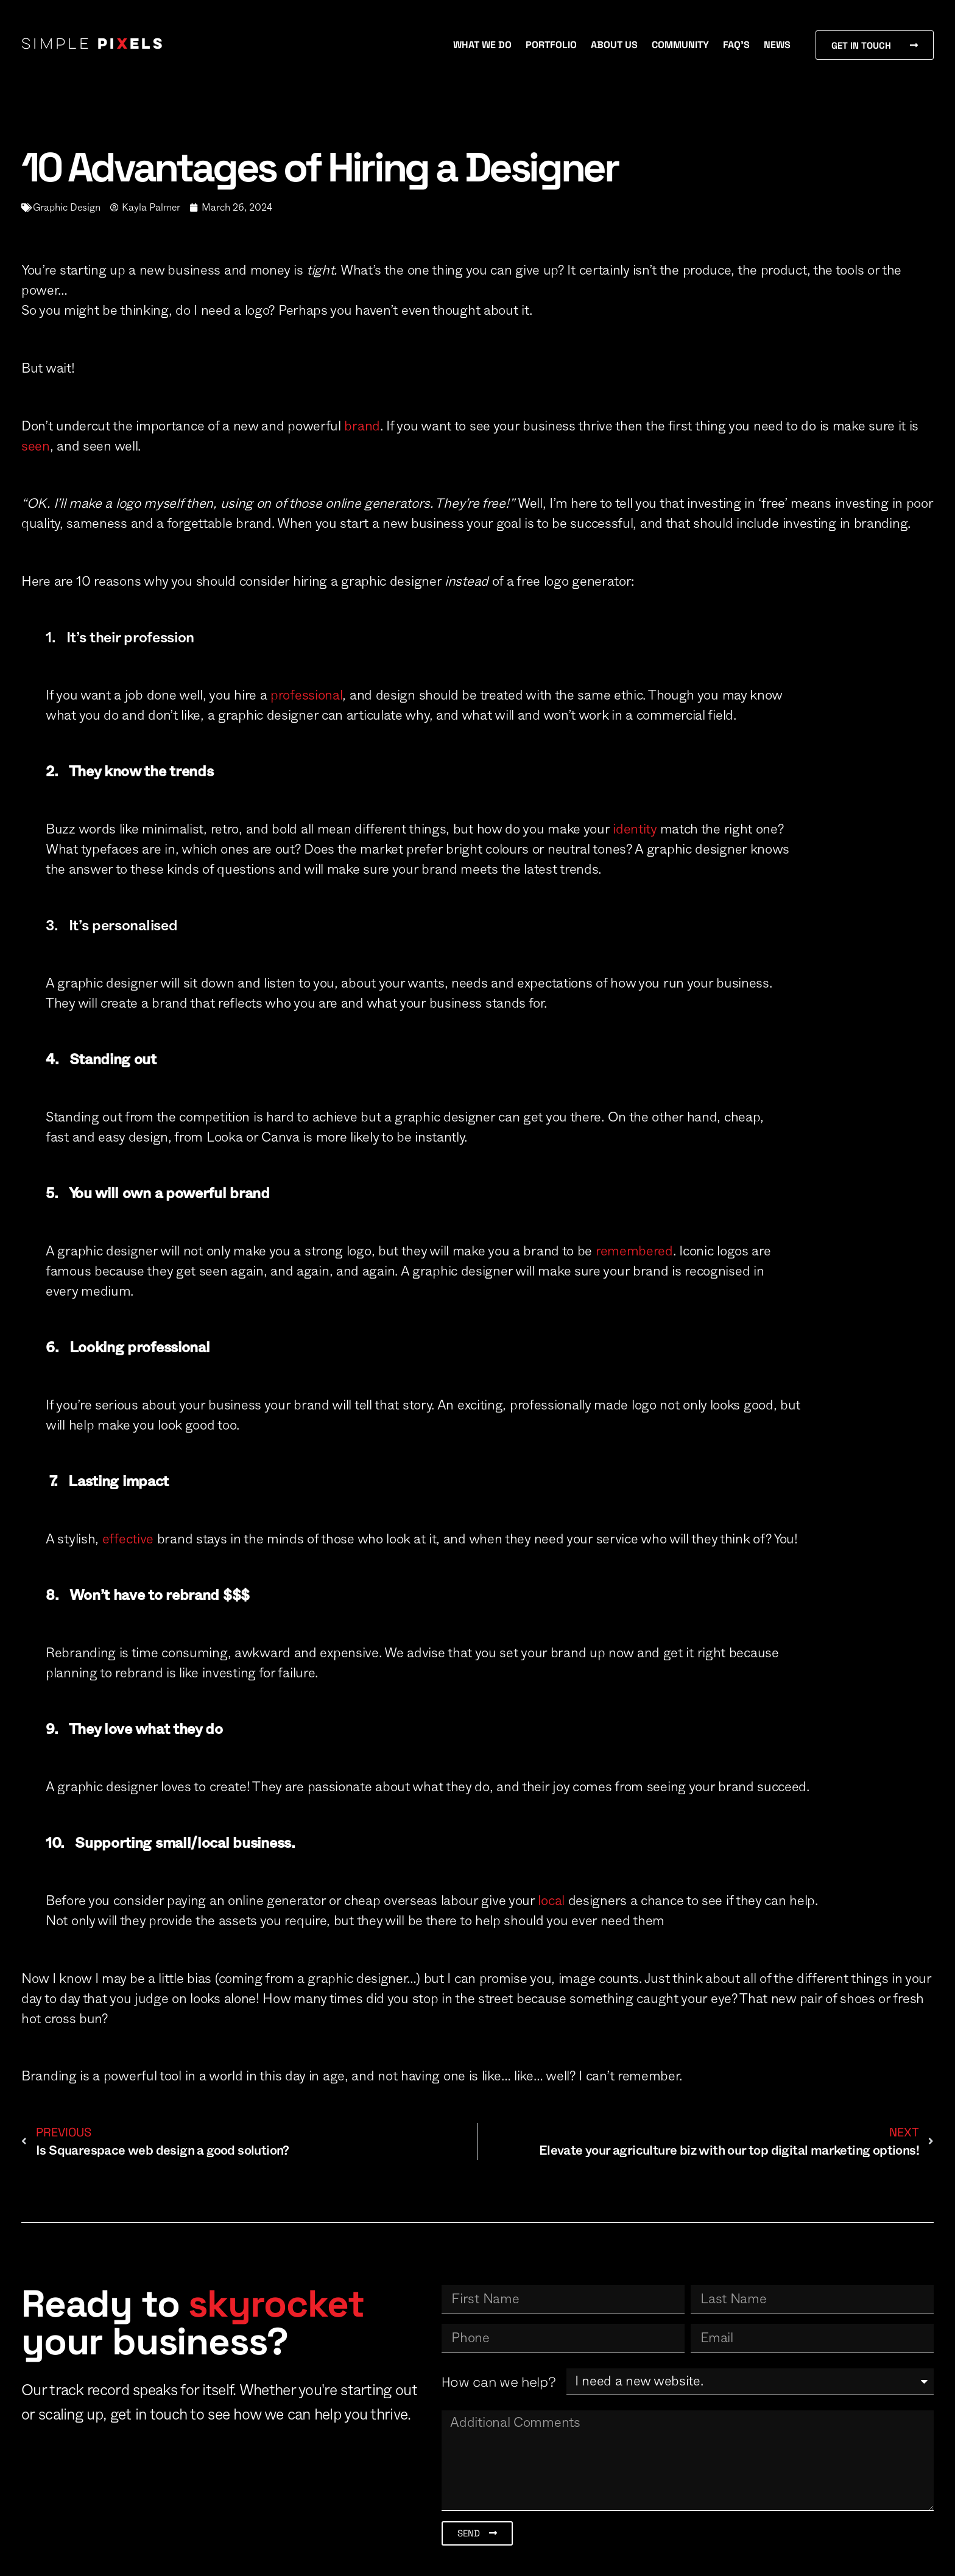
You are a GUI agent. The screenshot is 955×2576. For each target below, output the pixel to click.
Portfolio (551, 44)
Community (680, 44)
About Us (614, 44)
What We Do (482, 44)
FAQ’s (736, 44)
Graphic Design (66, 207)
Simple (92, 45)
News (777, 44)
